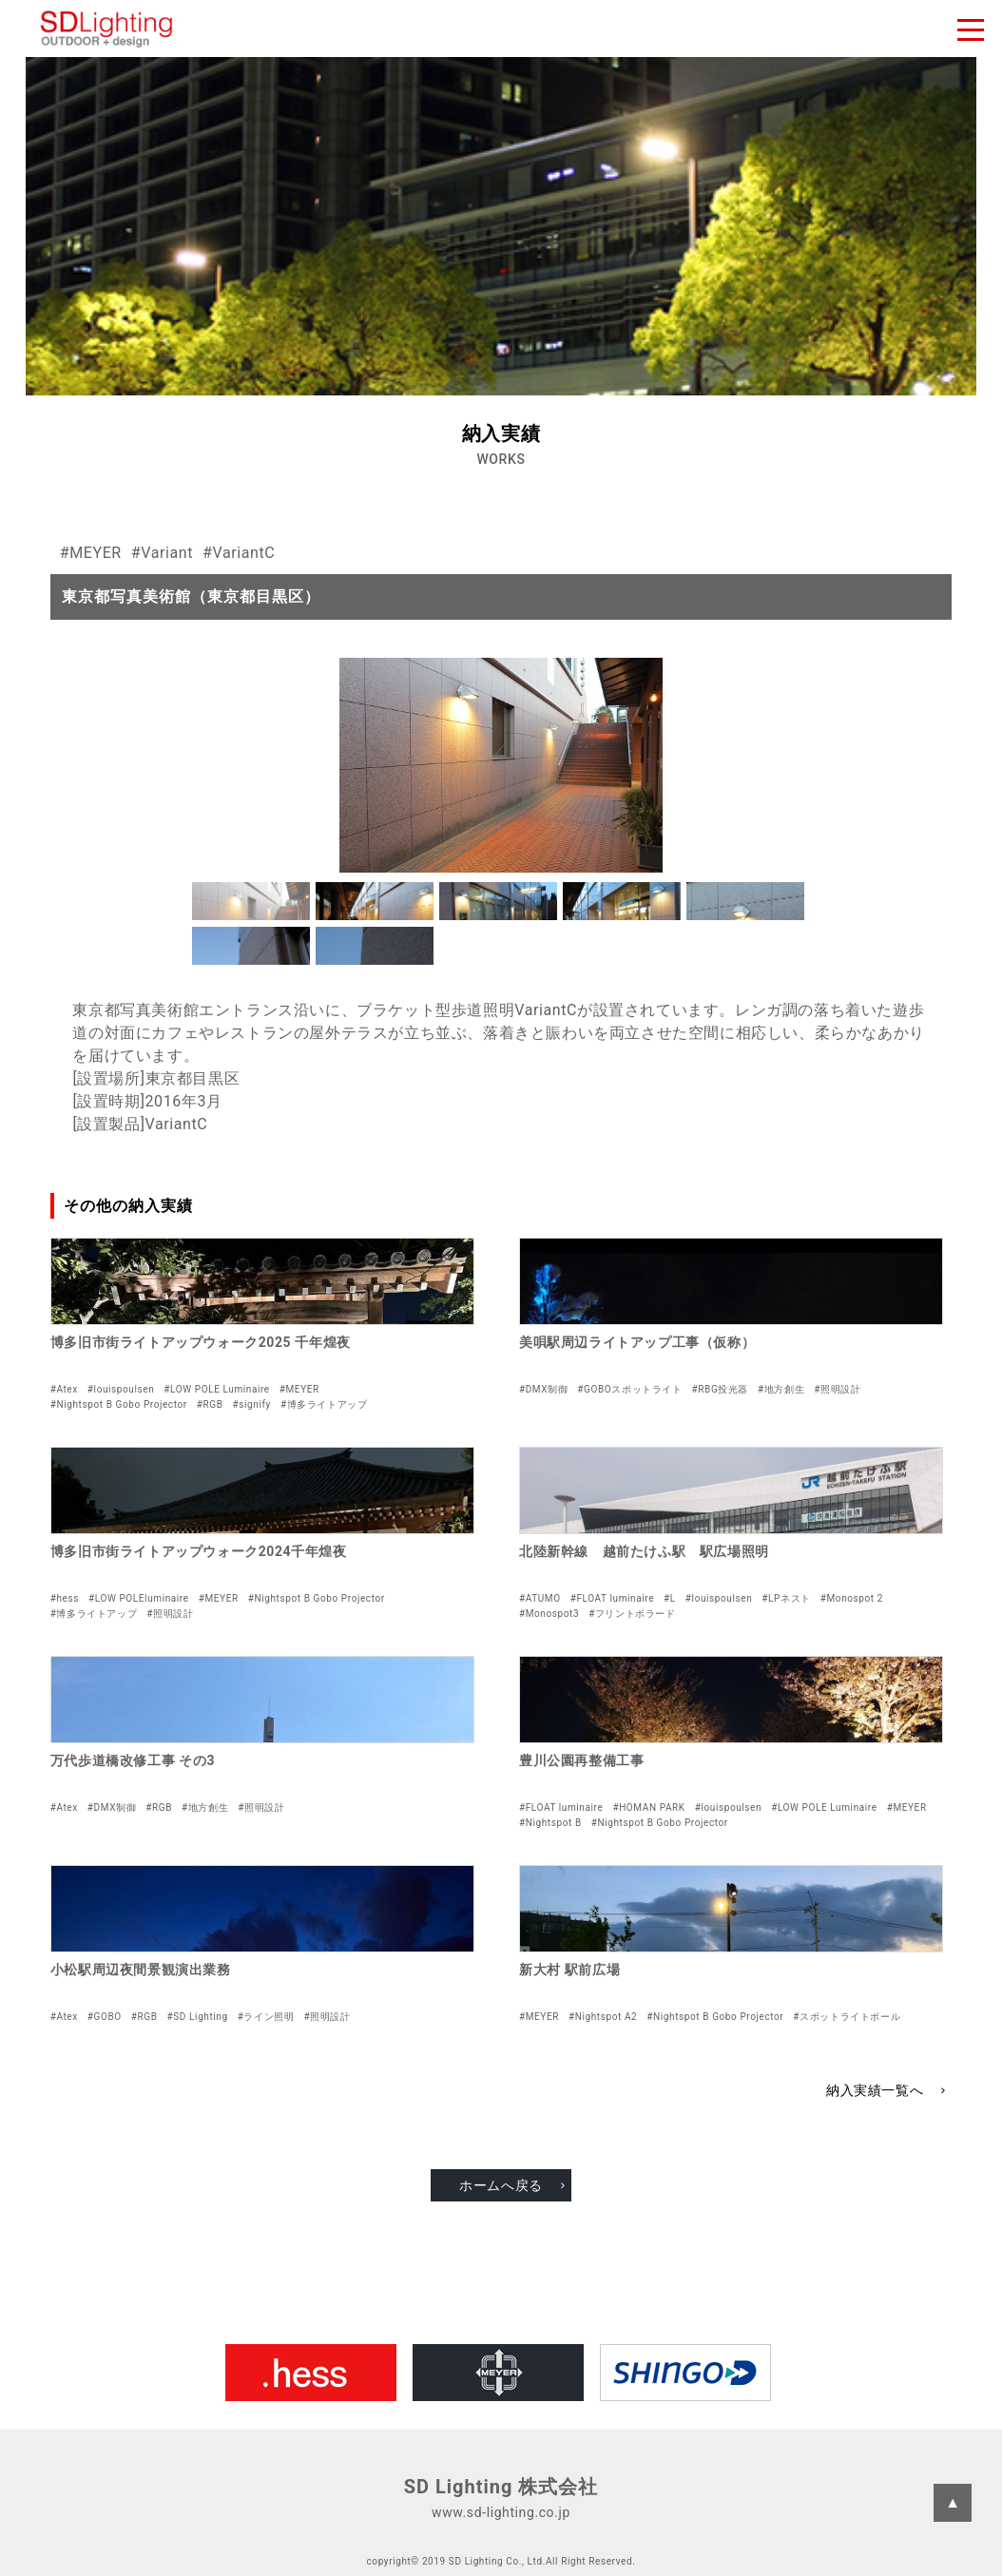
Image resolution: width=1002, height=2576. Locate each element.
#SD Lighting (197, 2016)
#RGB (210, 1404)
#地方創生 (781, 1389)
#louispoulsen (120, 1389)
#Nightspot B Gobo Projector (118, 1404)
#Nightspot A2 (602, 2016)
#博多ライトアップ (324, 1404)
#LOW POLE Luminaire (216, 1389)
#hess (64, 1598)
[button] (251, 901)
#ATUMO (540, 1598)
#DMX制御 (543, 1389)
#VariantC (238, 553)
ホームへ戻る (501, 2185)
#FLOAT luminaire (612, 1598)
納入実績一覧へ (874, 2090)
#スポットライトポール (846, 2016)
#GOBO (104, 2016)
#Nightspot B (550, 1822)
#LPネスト (785, 1598)
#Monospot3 (549, 1613)
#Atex (64, 1389)
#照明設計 (837, 1389)
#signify (252, 1404)
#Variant (162, 553)
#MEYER (91, 553)
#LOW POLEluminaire (138, 1598)
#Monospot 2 (851, 1598)
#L (670, 1598)
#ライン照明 (266, 2016)
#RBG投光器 (720, 1389)
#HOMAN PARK (648, 1807)
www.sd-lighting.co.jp (501, 2512)
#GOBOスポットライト (629, 1389)
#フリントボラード (632, 1613)
